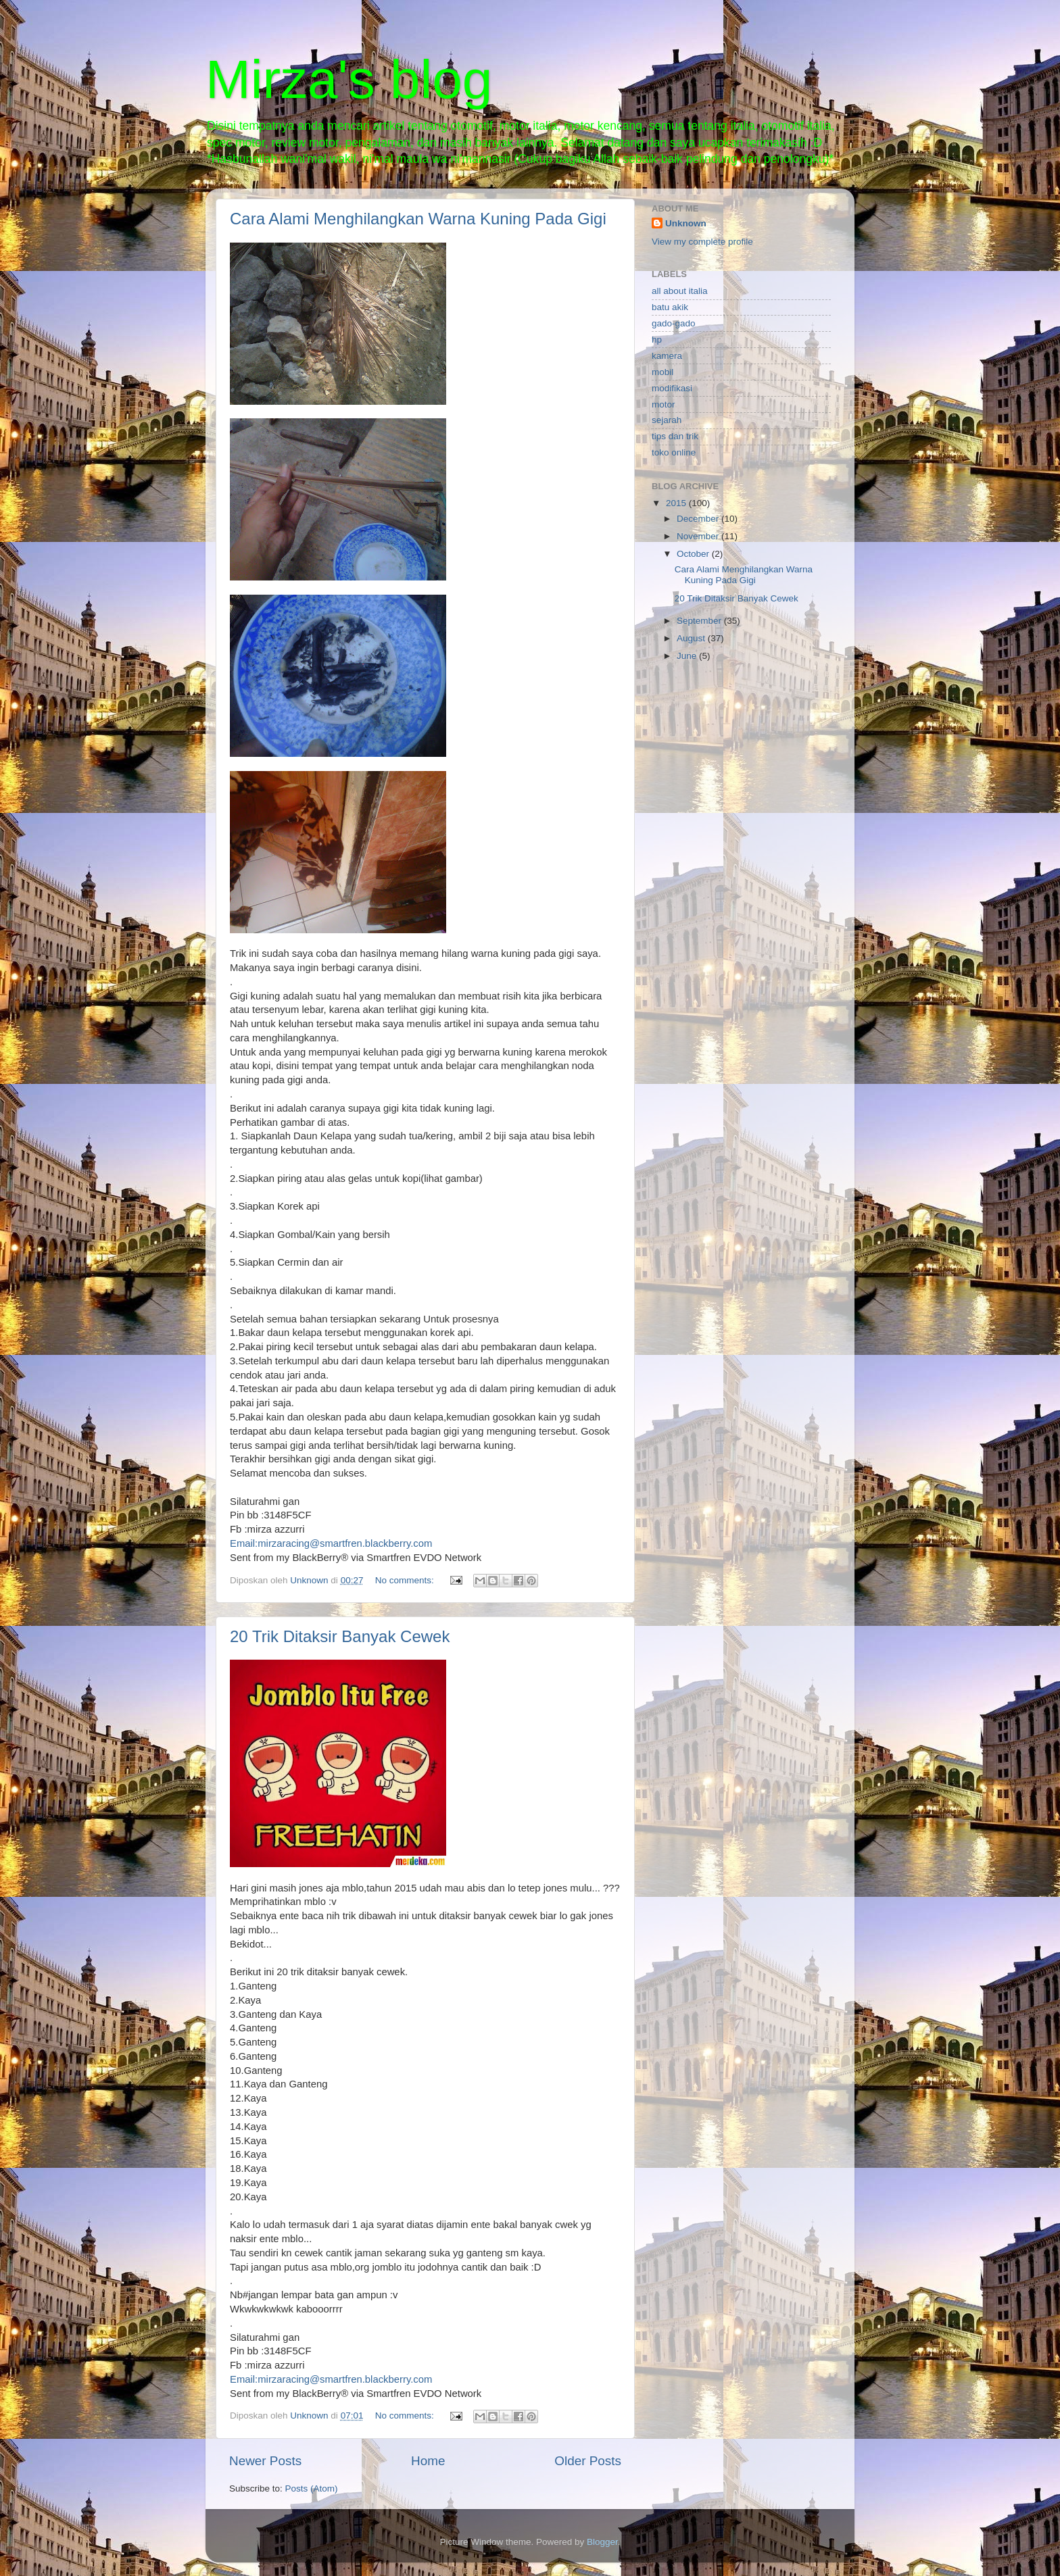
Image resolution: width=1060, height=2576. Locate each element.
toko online (674, 452)
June (688, 656)
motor (663, 404)
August (692, 638)
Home (428, 2461)
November (699, 536)
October (694, 554)
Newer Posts (265, 2461)
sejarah (666, 420)
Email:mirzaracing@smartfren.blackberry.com (331, 1543)
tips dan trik (675, 436)
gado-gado (674, 323)
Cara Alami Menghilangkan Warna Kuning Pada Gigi (418, 218)
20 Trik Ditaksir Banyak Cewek (340, 1636)
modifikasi (672, 388)
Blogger (602, 2542)
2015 (677, 503)
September (700, 621)
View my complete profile (702, 242)
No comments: (406, 1580)
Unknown (685, 223)
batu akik (670, 307)
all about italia (680, 291)
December (699, 519)
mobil (662, 372)
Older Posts (587, 2461)
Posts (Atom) (311, 2488)
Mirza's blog (349, 79)
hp (657, 340)
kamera (667, 356)
